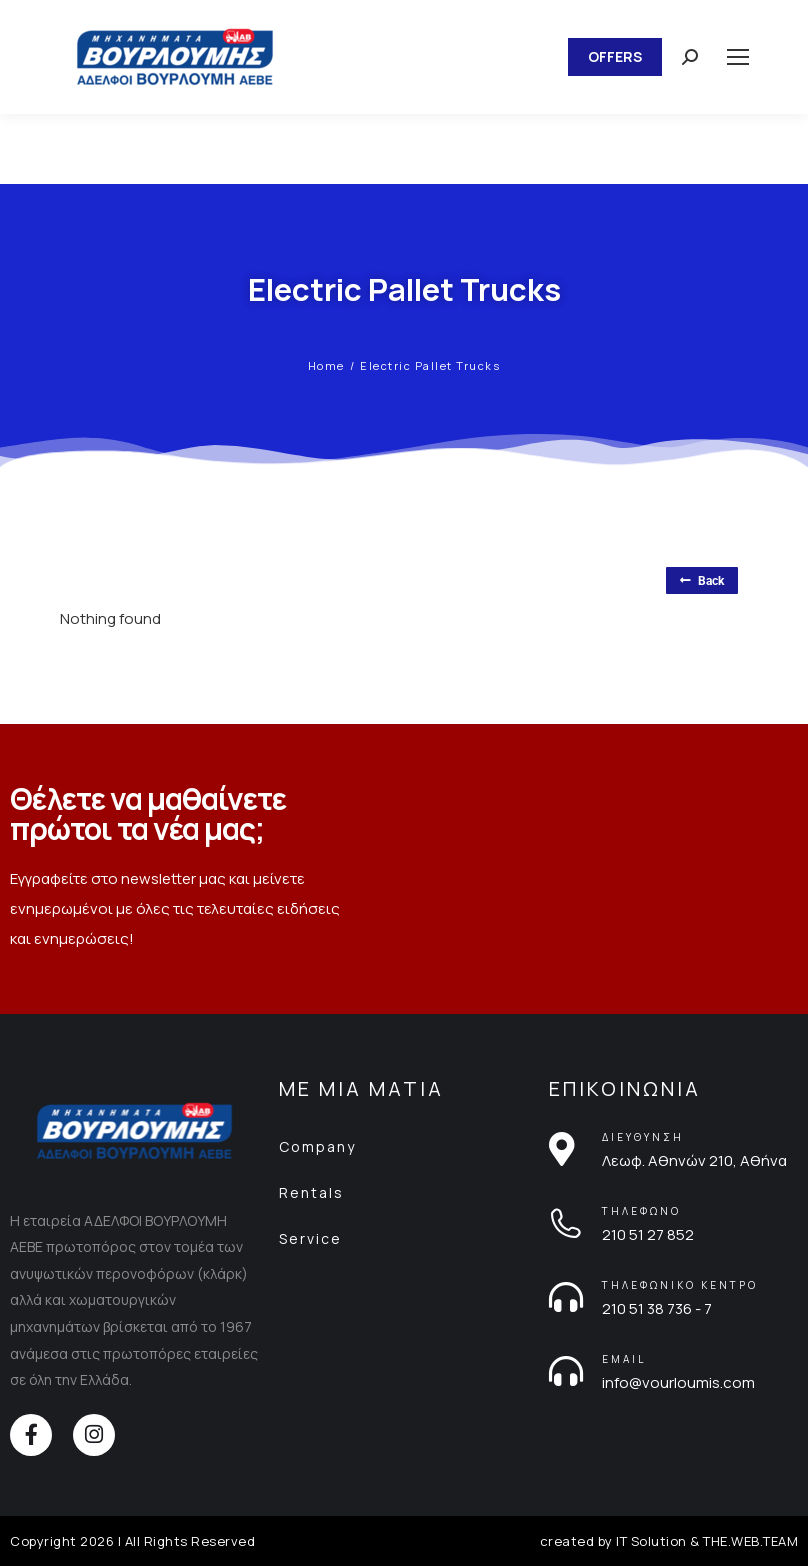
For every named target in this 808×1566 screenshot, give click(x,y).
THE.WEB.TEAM (750, 1541)
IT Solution (651, 1541)
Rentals (311, 1192)
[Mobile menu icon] (738, 57)
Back (702, 581)
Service (310, 1238)
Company (317, 1146)
